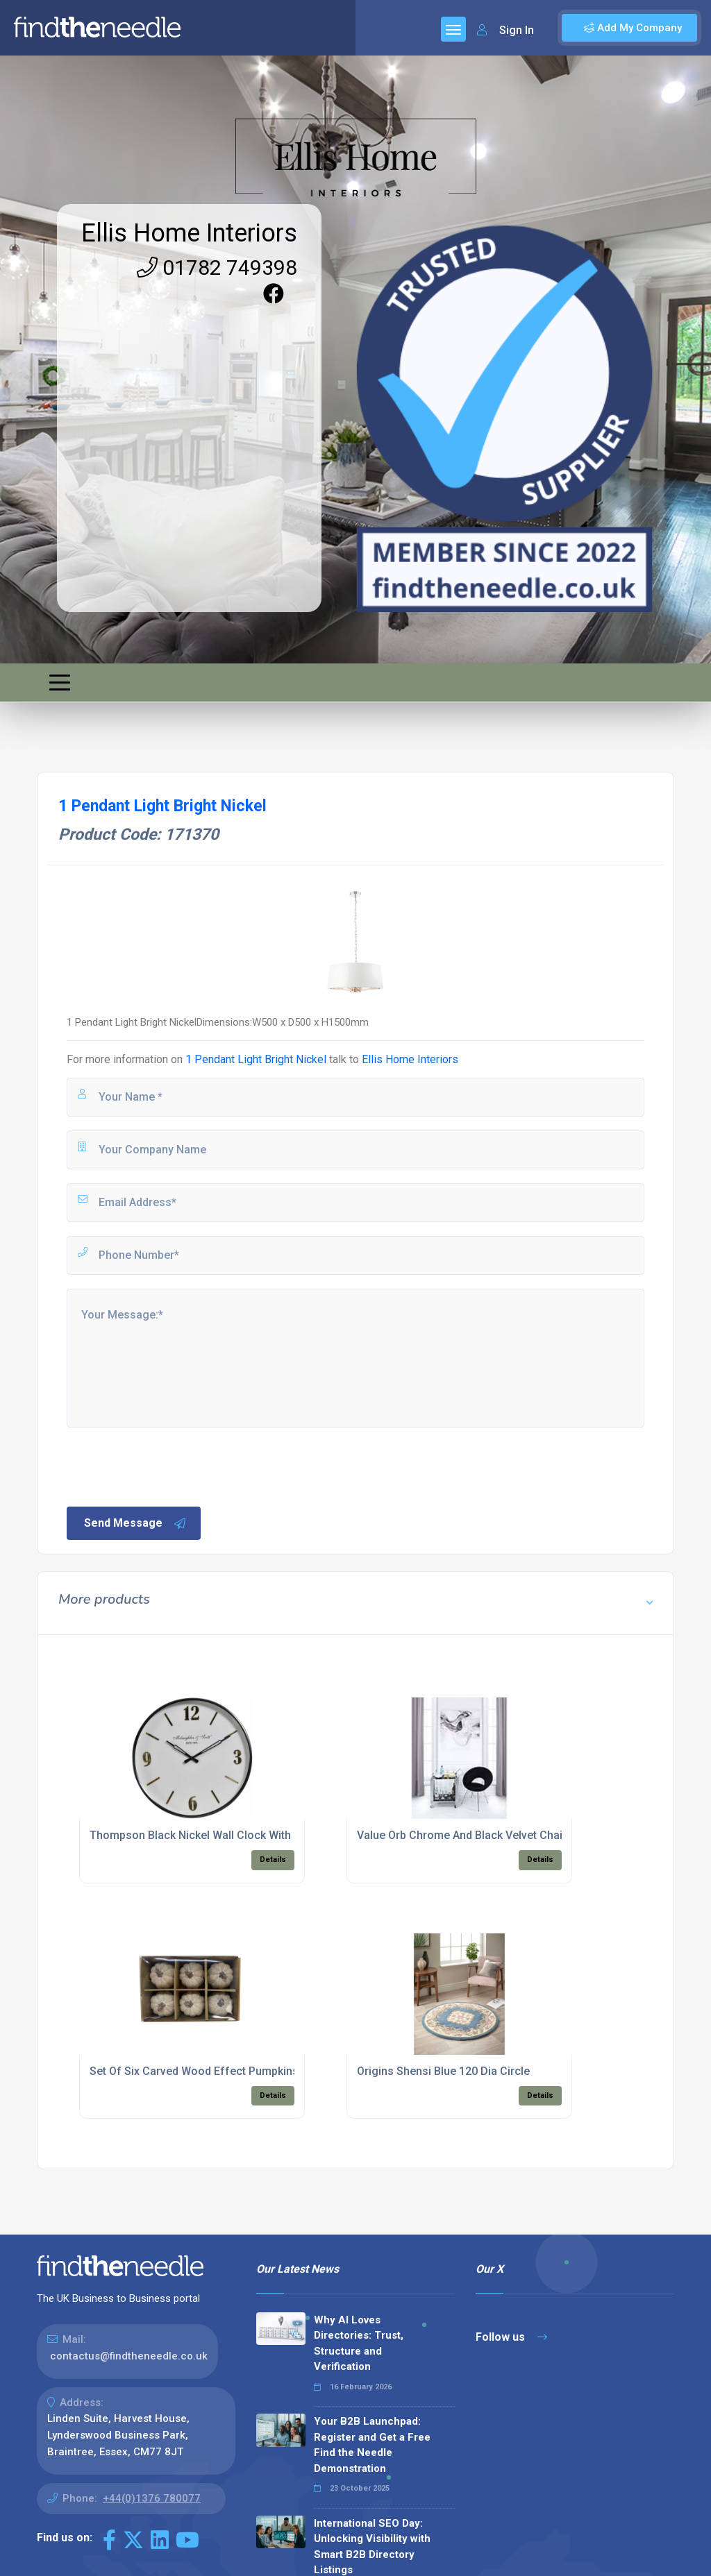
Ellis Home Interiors (189, 233)
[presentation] (170, 1466)
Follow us (511, 2337)
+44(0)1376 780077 (152, 2498)
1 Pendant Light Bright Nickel (255, 1059)
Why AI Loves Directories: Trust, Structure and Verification (358, 2343)
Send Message (135, 1523)
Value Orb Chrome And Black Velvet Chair (462, 1835)
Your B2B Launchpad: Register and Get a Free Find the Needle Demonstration (372, 2445)
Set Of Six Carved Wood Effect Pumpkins (194, 2071)
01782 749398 (217, 267)
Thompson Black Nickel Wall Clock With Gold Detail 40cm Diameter (260, 1835)
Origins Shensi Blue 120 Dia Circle (443, 2071)
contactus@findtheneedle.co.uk (129, 2356)
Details (273, 1859)
